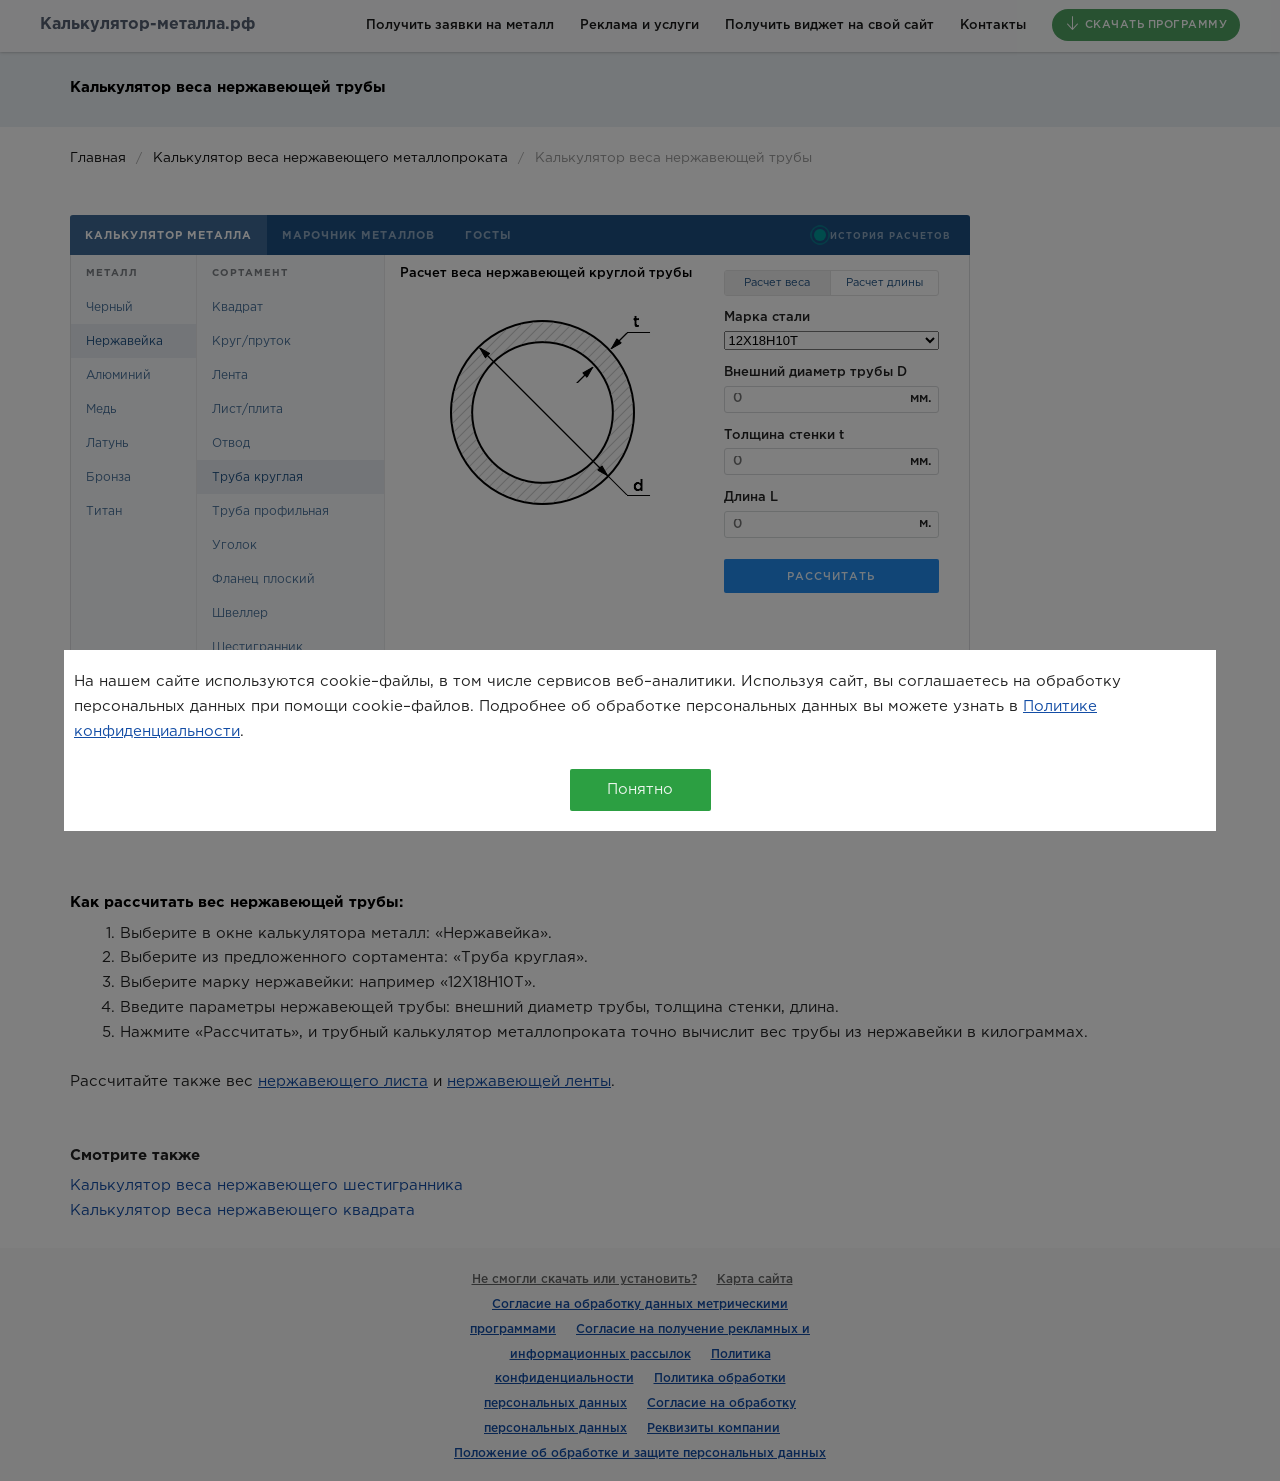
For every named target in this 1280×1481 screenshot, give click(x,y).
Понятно (640, 789)
